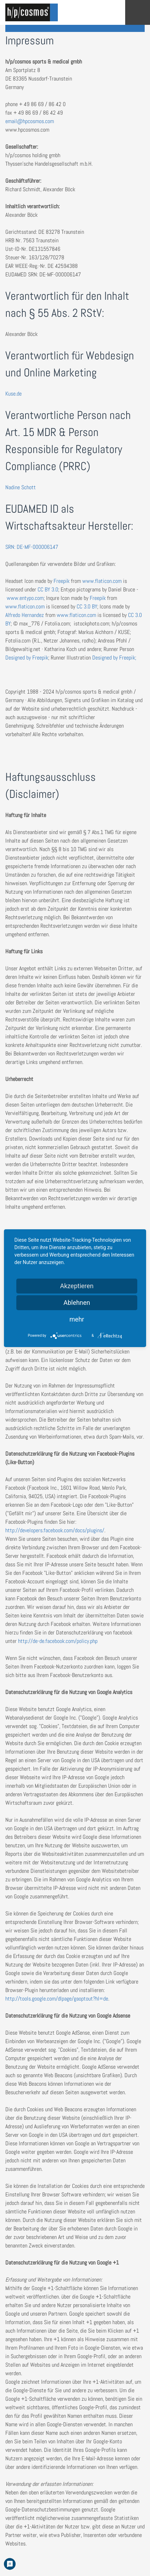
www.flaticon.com (102, 581)
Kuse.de (13, 393)
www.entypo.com (25, 598)
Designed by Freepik (26, 657)
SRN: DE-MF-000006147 (31, 547)
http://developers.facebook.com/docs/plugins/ (54, 1530)
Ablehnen (76, 1302)
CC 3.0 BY (87, 606)
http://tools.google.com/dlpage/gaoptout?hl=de (56, 1998)
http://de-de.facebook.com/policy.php (58, 1641)
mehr (77, 1319)
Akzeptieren (77, 1286)
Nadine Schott (20, 487)
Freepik (62, 581)
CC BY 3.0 (48, 589)
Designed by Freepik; (113, 657)
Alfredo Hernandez (24, 615)
